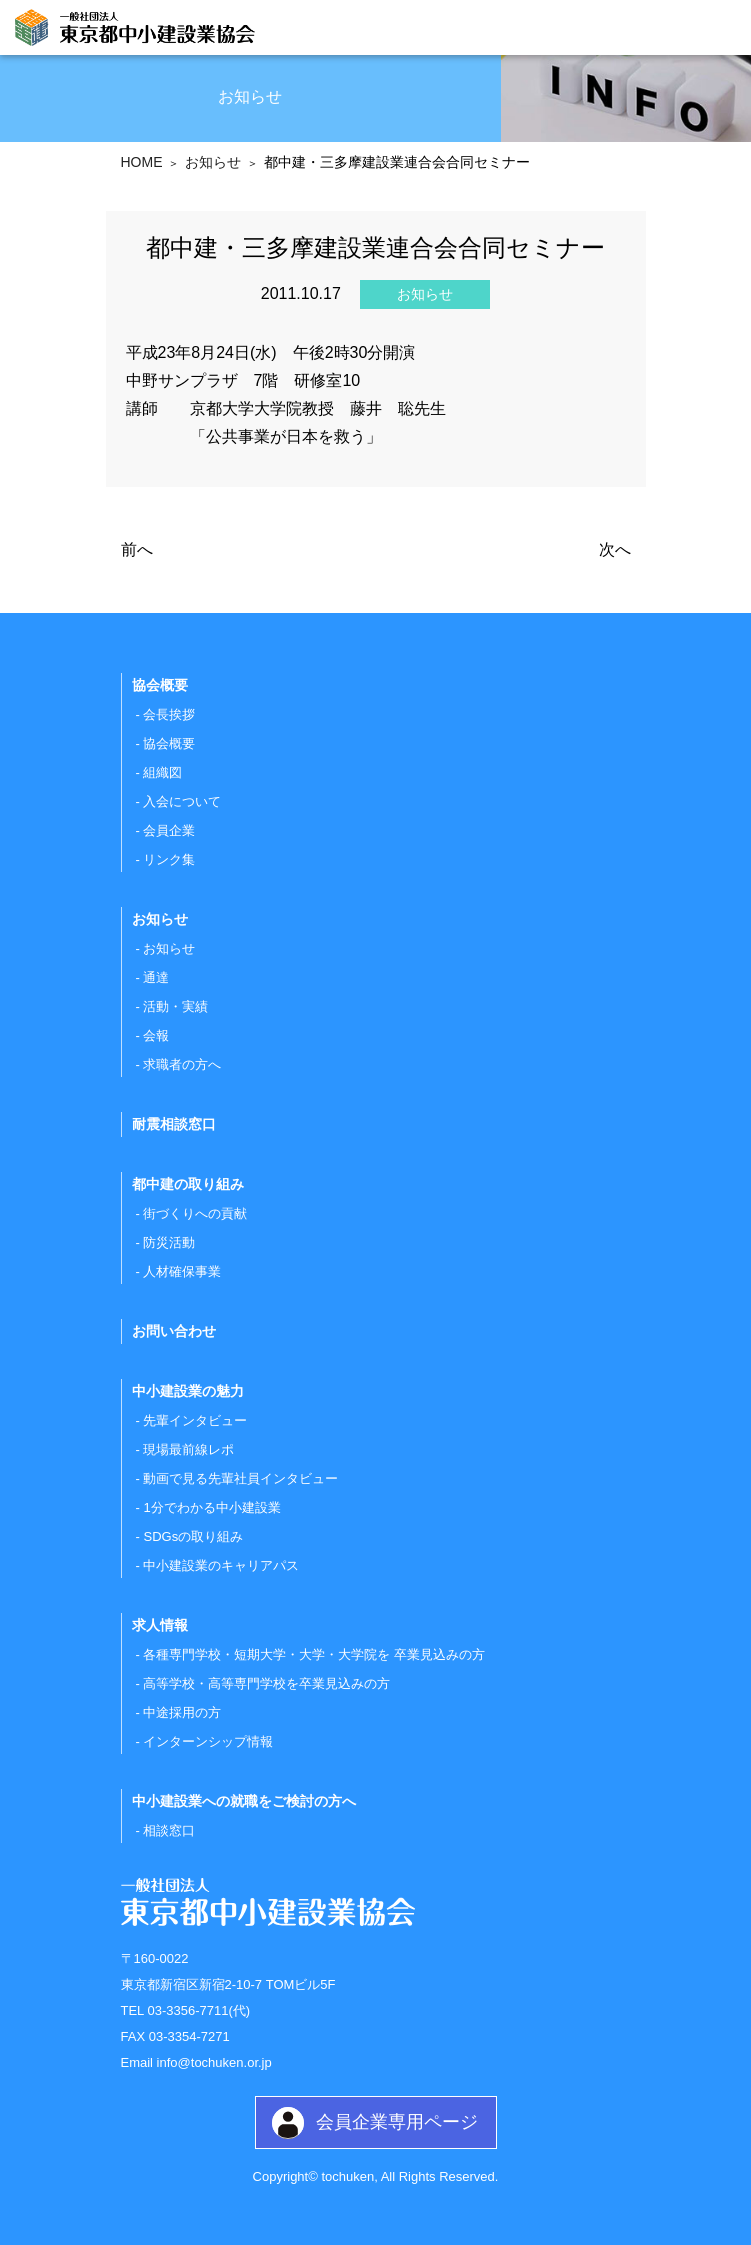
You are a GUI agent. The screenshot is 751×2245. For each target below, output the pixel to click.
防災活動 (169, 1242)
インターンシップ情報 (208, 1741)
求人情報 (160, 1625)
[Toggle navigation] (718, 30)
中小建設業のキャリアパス (221, 1565)
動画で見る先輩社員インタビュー (240, 1478)
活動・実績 (175, 1006)
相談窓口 (169, 1830)
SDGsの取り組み (193, 1536)
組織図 (162, 772)
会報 (156, 1035)
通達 (156, 977)
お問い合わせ (174, 1331)
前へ (137, 549)
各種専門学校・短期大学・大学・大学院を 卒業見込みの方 (314, 1654)
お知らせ (169, 948)
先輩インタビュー (195, 1420)
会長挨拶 (169, 714)
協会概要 (169, 743)
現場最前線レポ (188, 1449)
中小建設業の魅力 (188, 1391)
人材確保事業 (182, 1271)
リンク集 (169, 859)
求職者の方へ (182, 1064)
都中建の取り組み (188, 1184)
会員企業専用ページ (397, 2122)
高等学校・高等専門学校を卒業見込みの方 (266, 1683)
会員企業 (169, 830)
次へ (615, 549)
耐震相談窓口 (174, 1124)
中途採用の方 (182, 1712)
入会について (182, 801)
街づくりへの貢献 (195, 1213)
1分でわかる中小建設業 (211, 1507)
